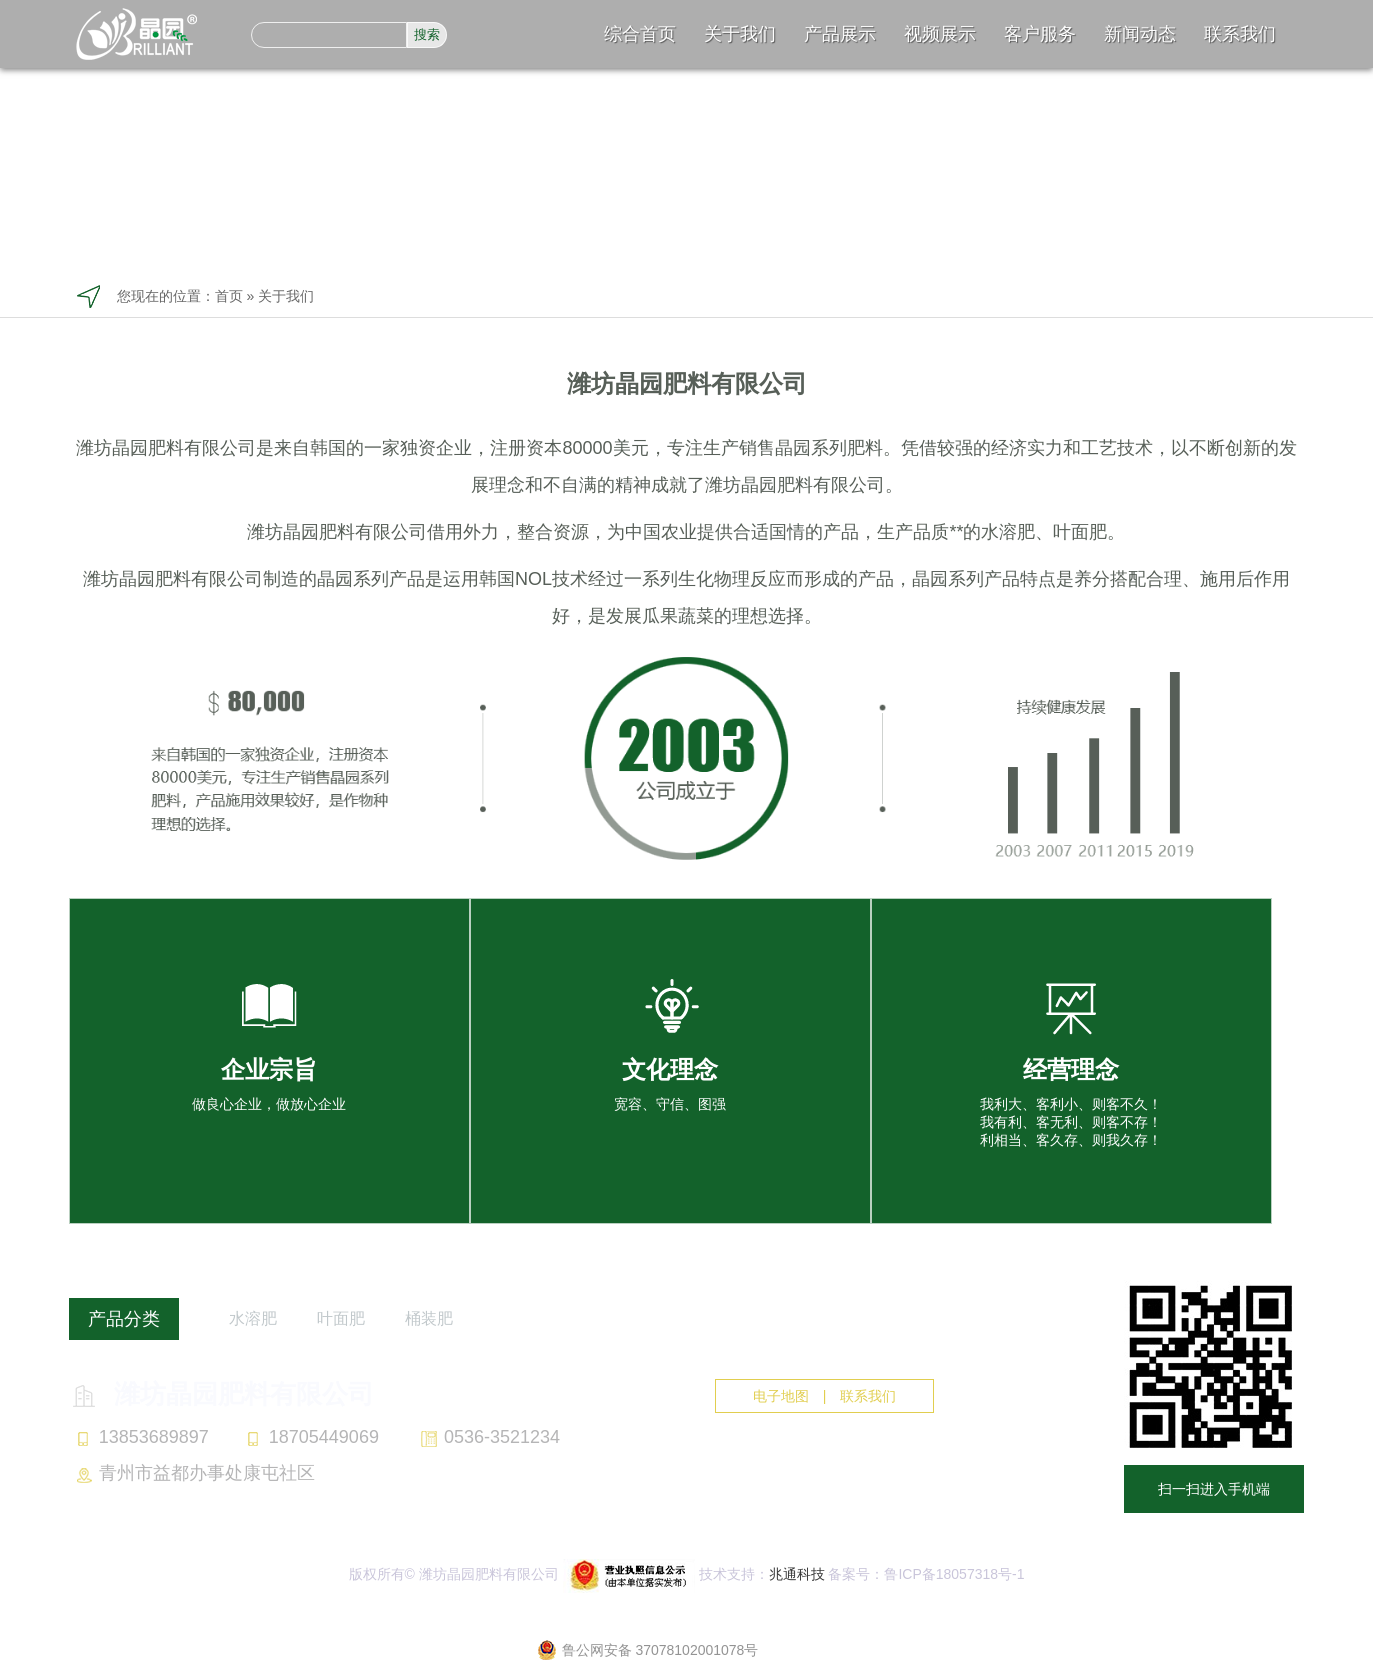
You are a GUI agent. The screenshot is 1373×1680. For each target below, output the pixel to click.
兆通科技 (797, 1574)
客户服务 (1040, 34)
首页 (229, 296)
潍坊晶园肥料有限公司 (221, 1394)
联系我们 (1240, 34)
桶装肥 (429, 1318)
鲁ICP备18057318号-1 (954, 1574)
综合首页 (640, 34)
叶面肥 (341, 1318)
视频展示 (940, 34)
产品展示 (840, 34)
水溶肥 (253, 1318)
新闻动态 (1140, 34)
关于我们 (740, 34)
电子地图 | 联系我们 (825, 1396)
